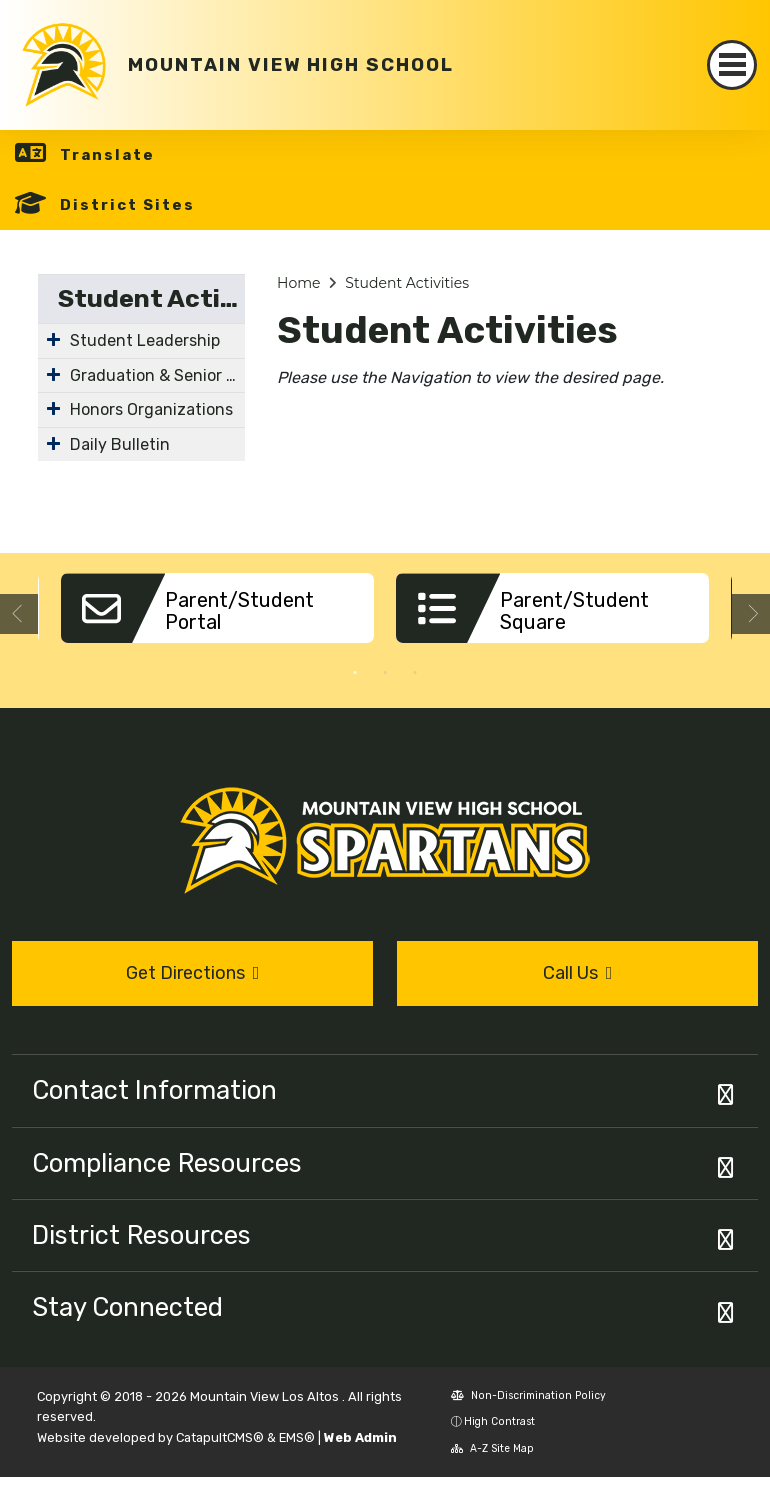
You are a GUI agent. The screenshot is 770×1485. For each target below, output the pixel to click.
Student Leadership (145, 340)
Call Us (578, 973)
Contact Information (154, 1090)
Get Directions (193, 973)
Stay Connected (127, 1307)
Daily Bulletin (120, 444)
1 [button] (355, 673)
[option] (217, 615)
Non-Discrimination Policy (528, 1395)
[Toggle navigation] (732, 65)
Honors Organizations (151, 409)
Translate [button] (107, 155)
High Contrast (499, 1421)
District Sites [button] (127, 205)
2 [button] (385, 673)
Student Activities (151, 298)
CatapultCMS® (220, 1437)
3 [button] (415, 673)
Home (298, 283)
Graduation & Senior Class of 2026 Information (157, 375)
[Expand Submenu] (53, 339)
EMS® (297, 1437)
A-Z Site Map (492, 1448)
